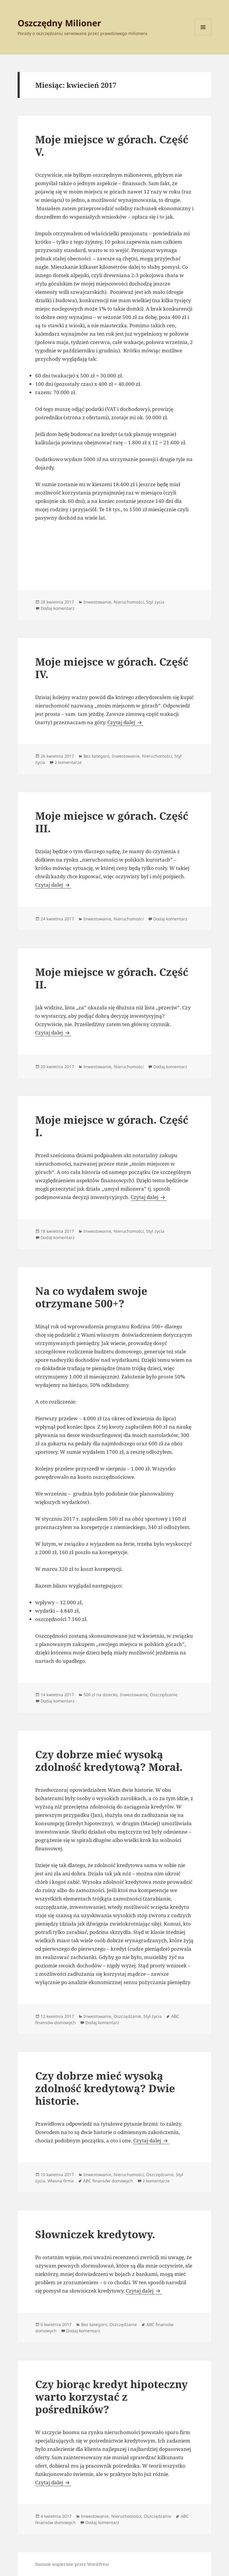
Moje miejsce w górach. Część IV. (111, 668)
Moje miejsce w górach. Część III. (111, 822)
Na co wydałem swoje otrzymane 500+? (91, 1297)
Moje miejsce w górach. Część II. (111, 978)
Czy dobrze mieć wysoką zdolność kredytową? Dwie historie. (105, 2088)
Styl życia (155, 602)
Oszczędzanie (163, 1694)
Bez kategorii (96, 756)
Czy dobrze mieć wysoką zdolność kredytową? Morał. (108, 1760)
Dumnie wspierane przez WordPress (72, 2564)
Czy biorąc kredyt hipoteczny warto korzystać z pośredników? (111, 2396)
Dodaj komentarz (58, 608)
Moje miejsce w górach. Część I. (111, 1126)
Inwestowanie (97, 602)
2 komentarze (68, 762)
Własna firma (60, 2181)
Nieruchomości (129, 602)
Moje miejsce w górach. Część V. (111, 145)
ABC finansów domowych (108, 2181)
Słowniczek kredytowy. (95, 2234)
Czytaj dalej (125, 722)
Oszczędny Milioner (59, 23)
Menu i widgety (203, 35)
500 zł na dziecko (100, 1694)
